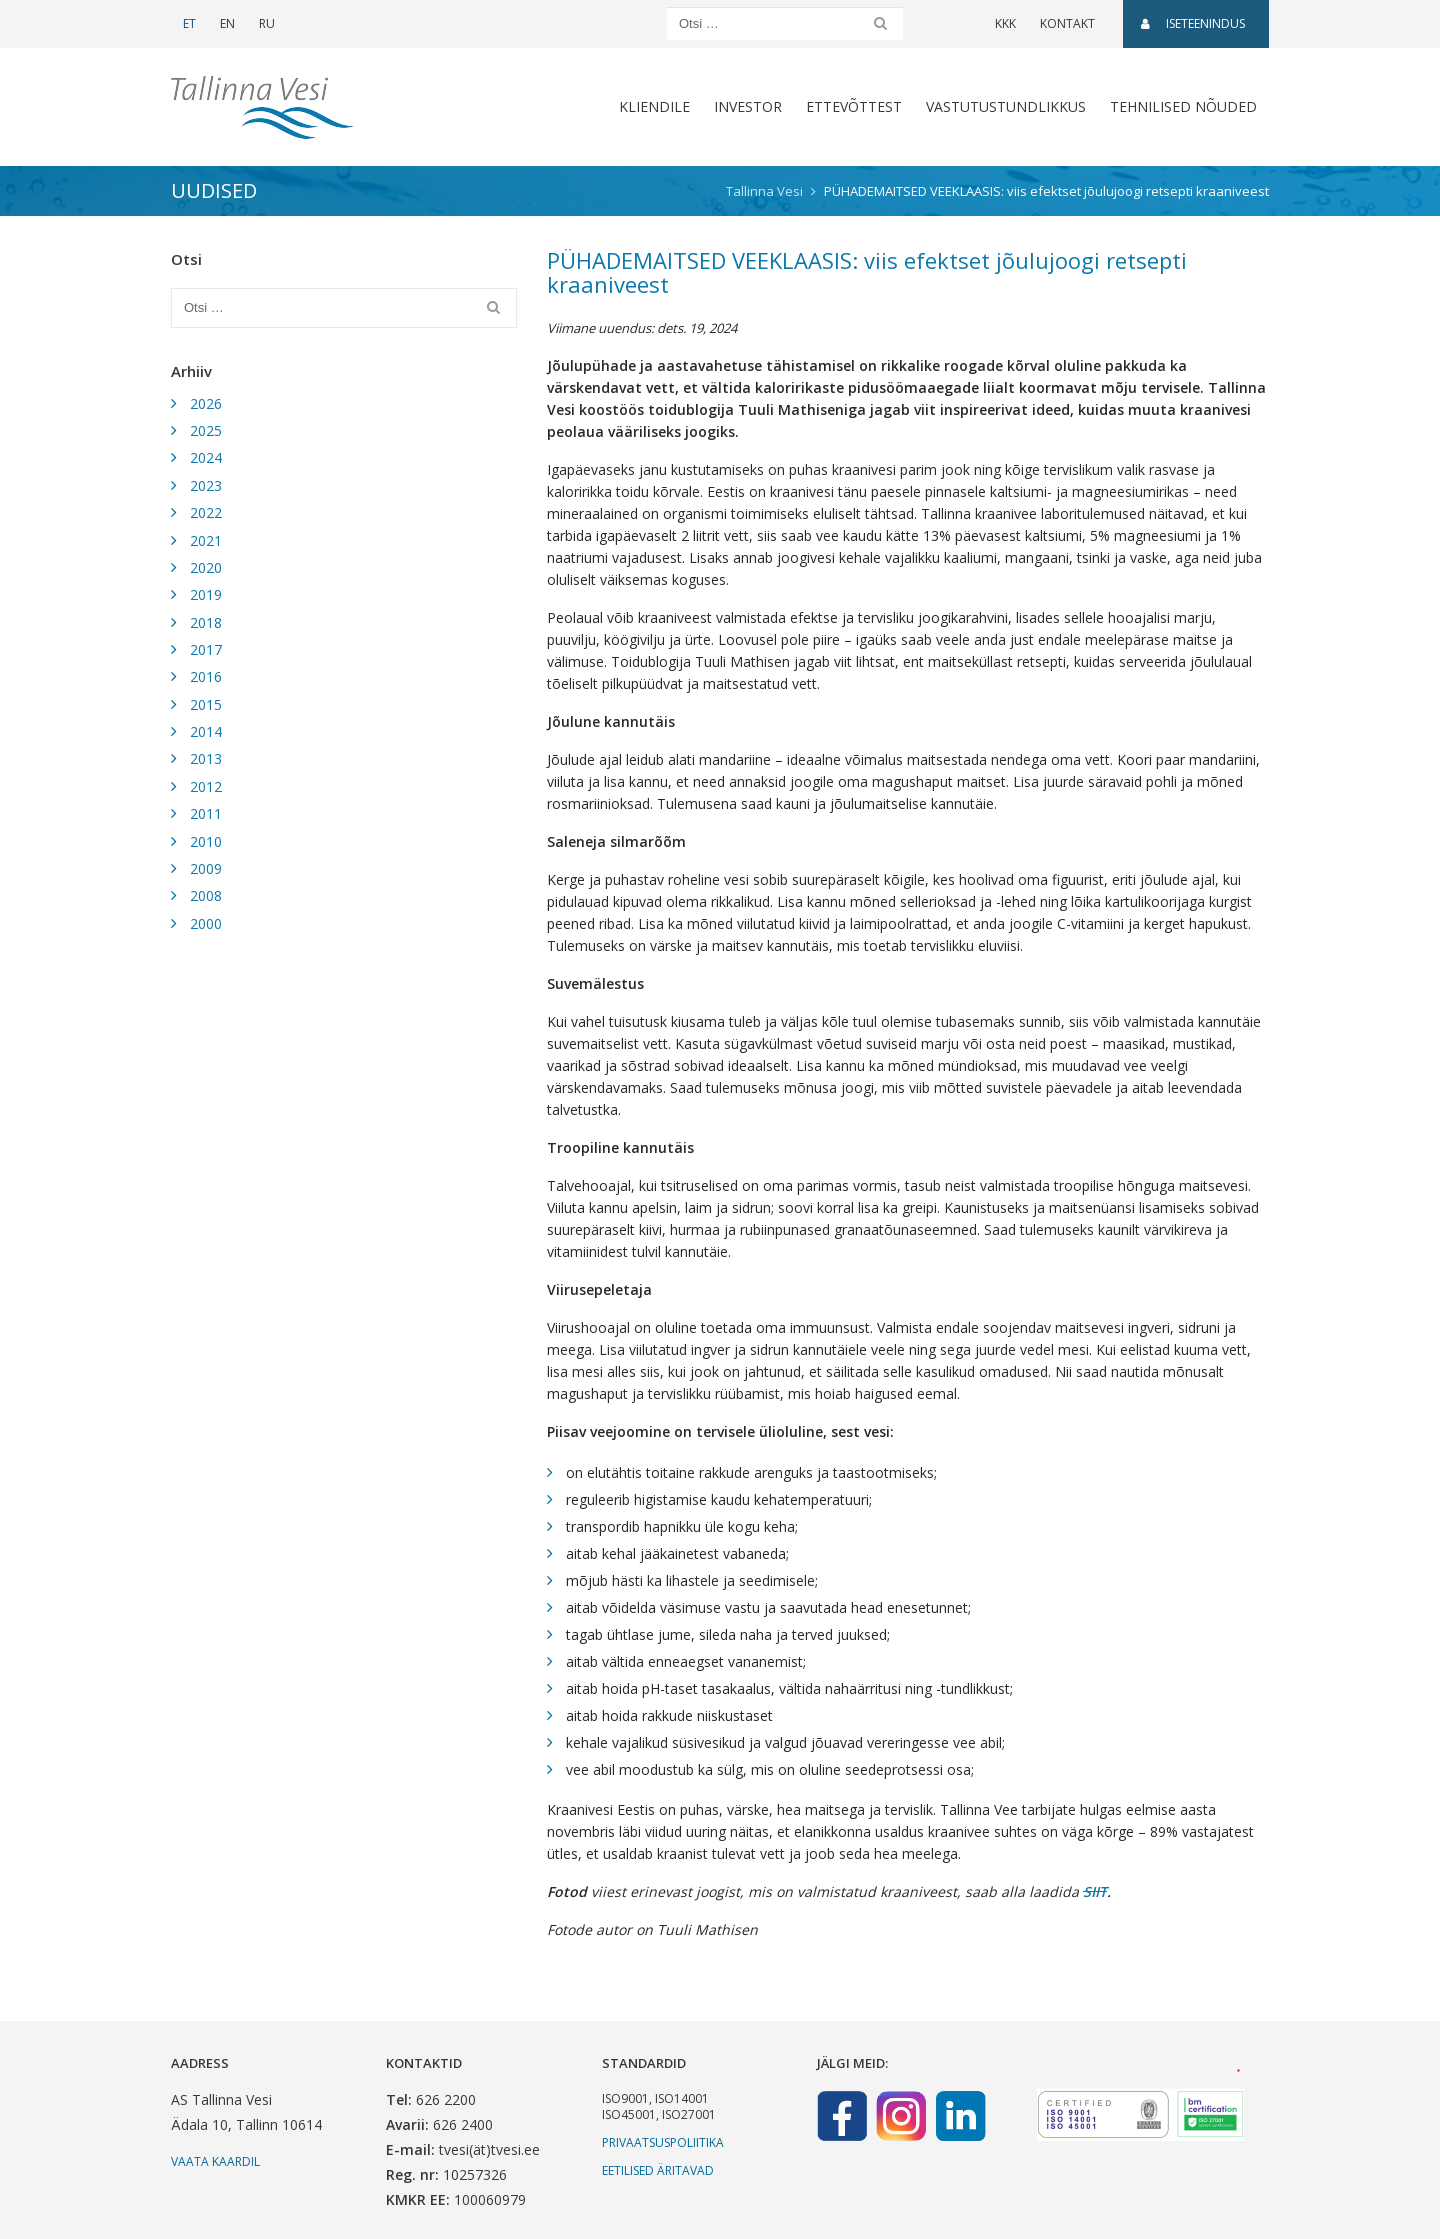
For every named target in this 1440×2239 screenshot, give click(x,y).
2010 (206, 841)
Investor (748, 106)
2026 (206, 403)
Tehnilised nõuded (1183, 106)
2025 (206, 430)
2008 (206, 895)
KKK (1005, 23)
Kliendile (654, 106)
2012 (206, 786)
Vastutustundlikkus (1006, 106)
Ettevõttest (854, 106)
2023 (206, 485)
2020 (206, 567)
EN (227, 23)
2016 (206, 676)
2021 (206, 540)
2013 (206, 758)
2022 (206, 512)
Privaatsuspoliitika (663, 2142)
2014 (206, 731)
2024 (206, 457)
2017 (206, 649)
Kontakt (1067, 23)
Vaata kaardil (215, 2161)
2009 (206, 868)
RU (267, 23)
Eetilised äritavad (658, 2170)
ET (189, 23)
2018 (206, 622)
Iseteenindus (1193, 23)
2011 (206, 813)
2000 (206, 923)
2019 (206, 594)
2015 (206, 704)
